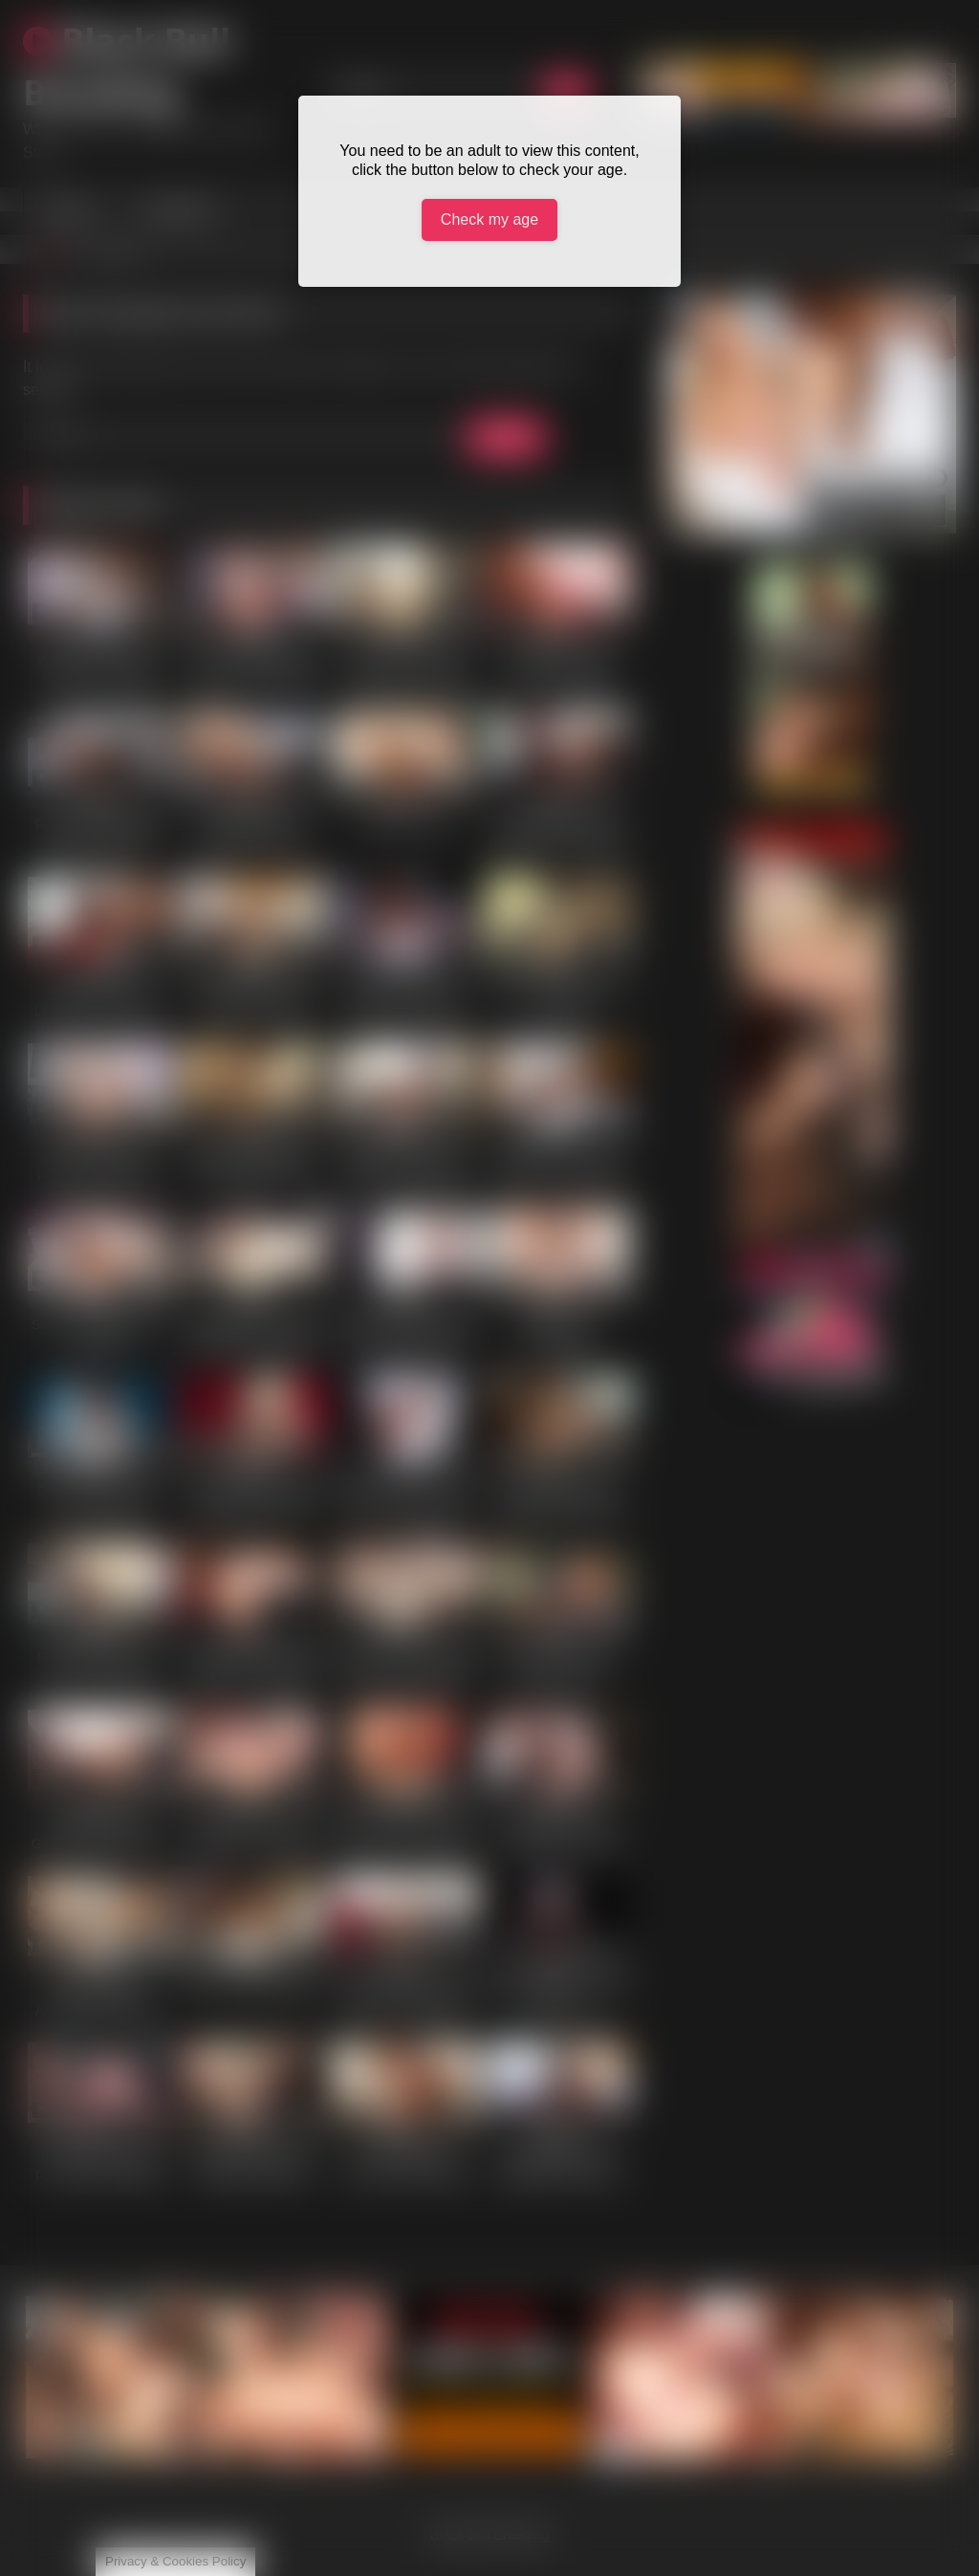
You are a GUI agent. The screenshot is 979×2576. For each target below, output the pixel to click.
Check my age (489, 219)
